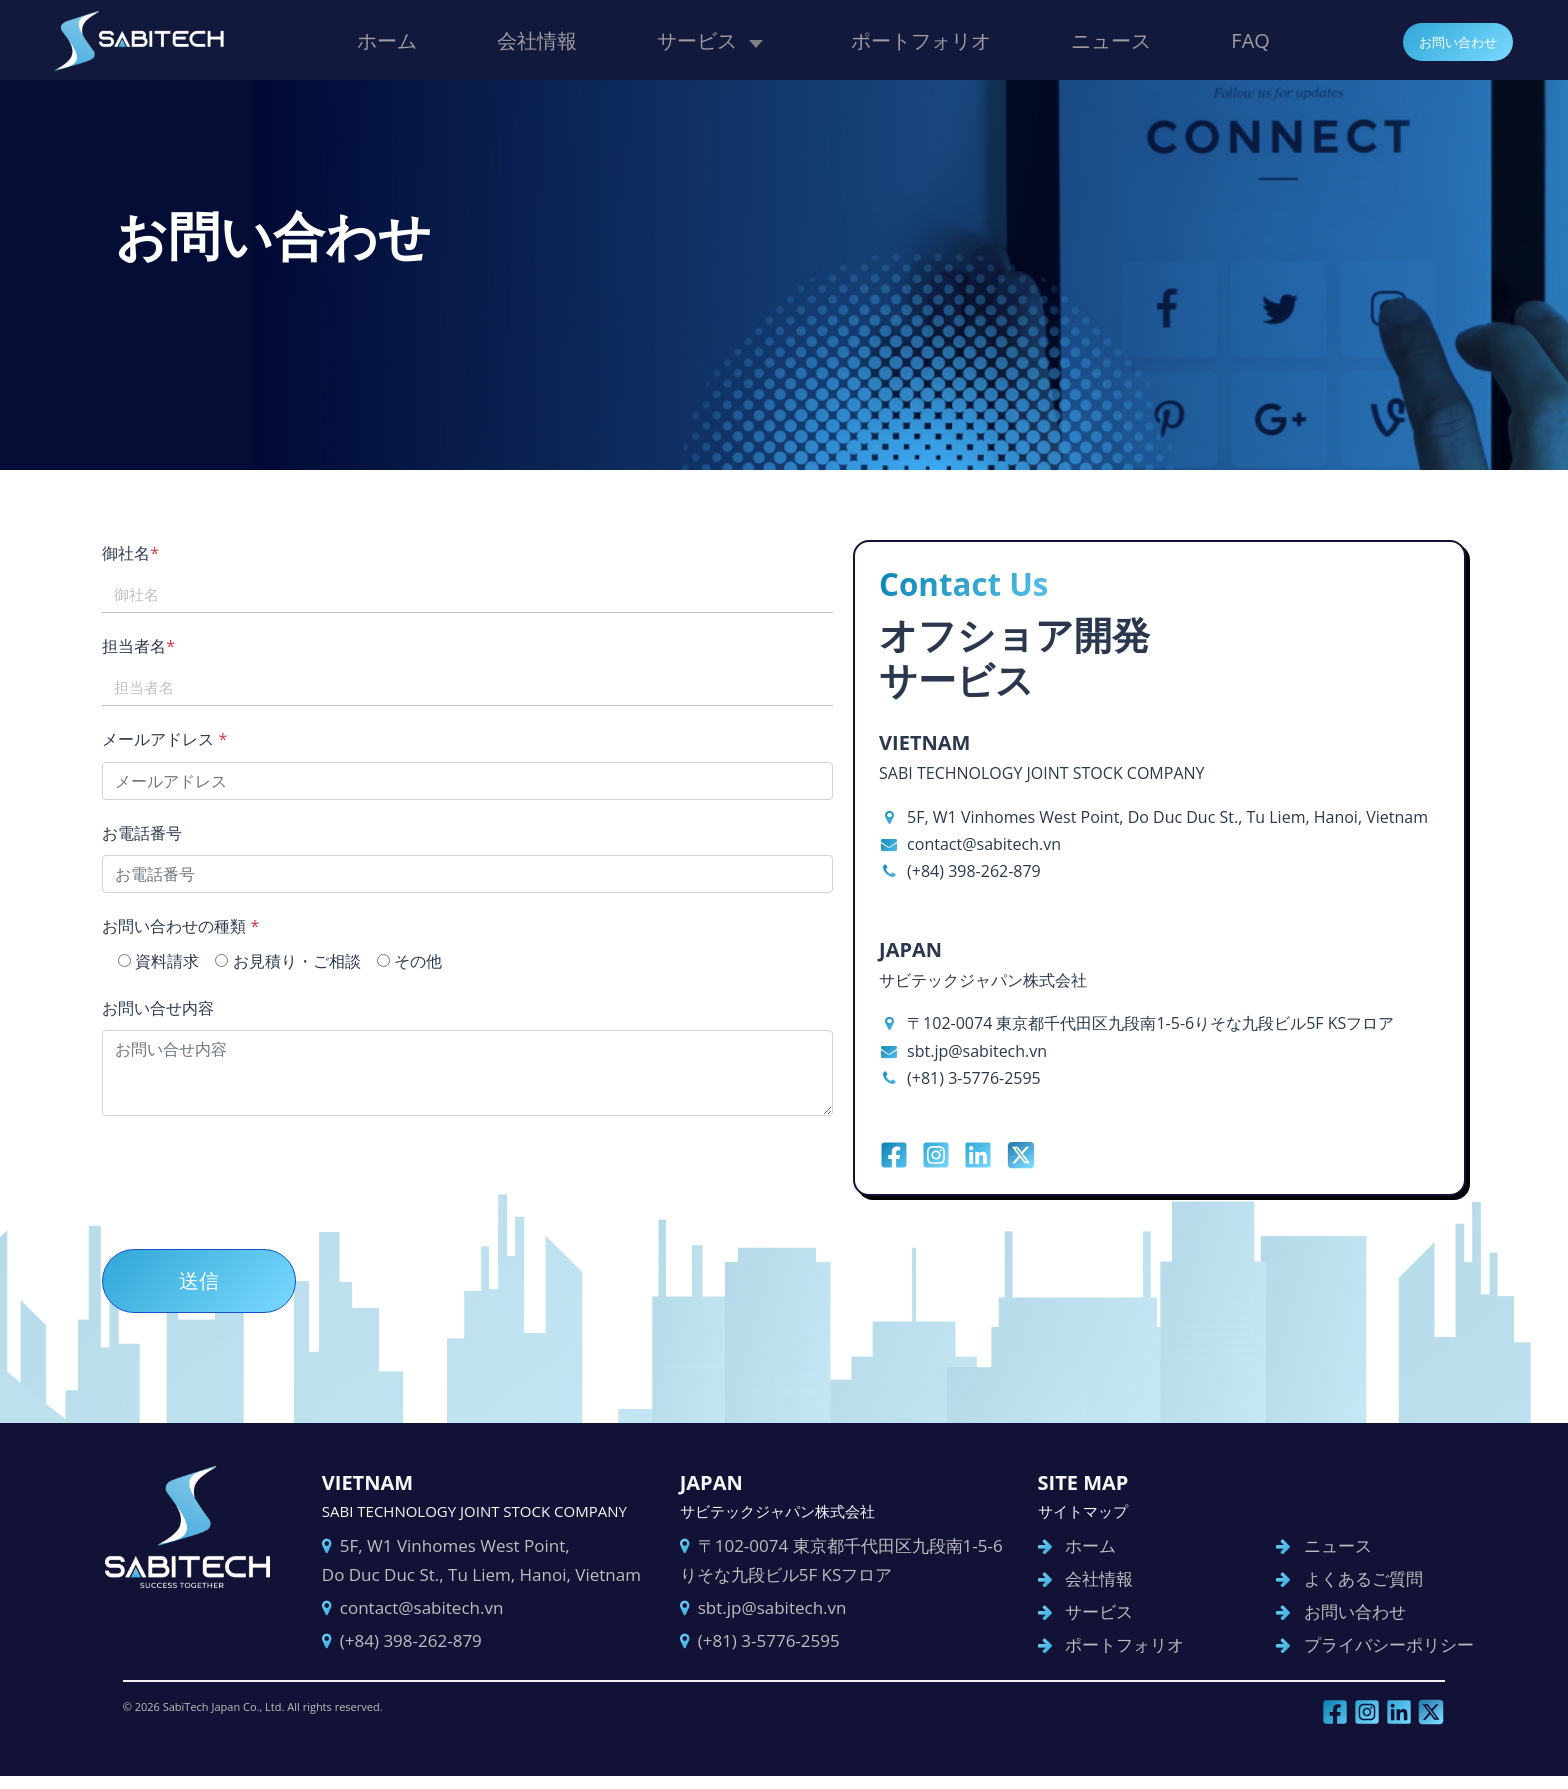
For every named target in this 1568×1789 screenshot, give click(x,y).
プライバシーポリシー (1380, 1653)
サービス (697, 39)
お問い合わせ (1449, 41)
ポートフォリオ (921, 39)
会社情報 (537, 39)
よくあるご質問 (1354, 1587)
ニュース (1111, 39)
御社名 (148, 553)
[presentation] (272, 1175)
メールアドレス (182, 739)
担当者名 (156, 646)
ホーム (387, 39)
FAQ (1250, 39)
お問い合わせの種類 (198, 926)
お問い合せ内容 (176, 1008)
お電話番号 (160, 833)
